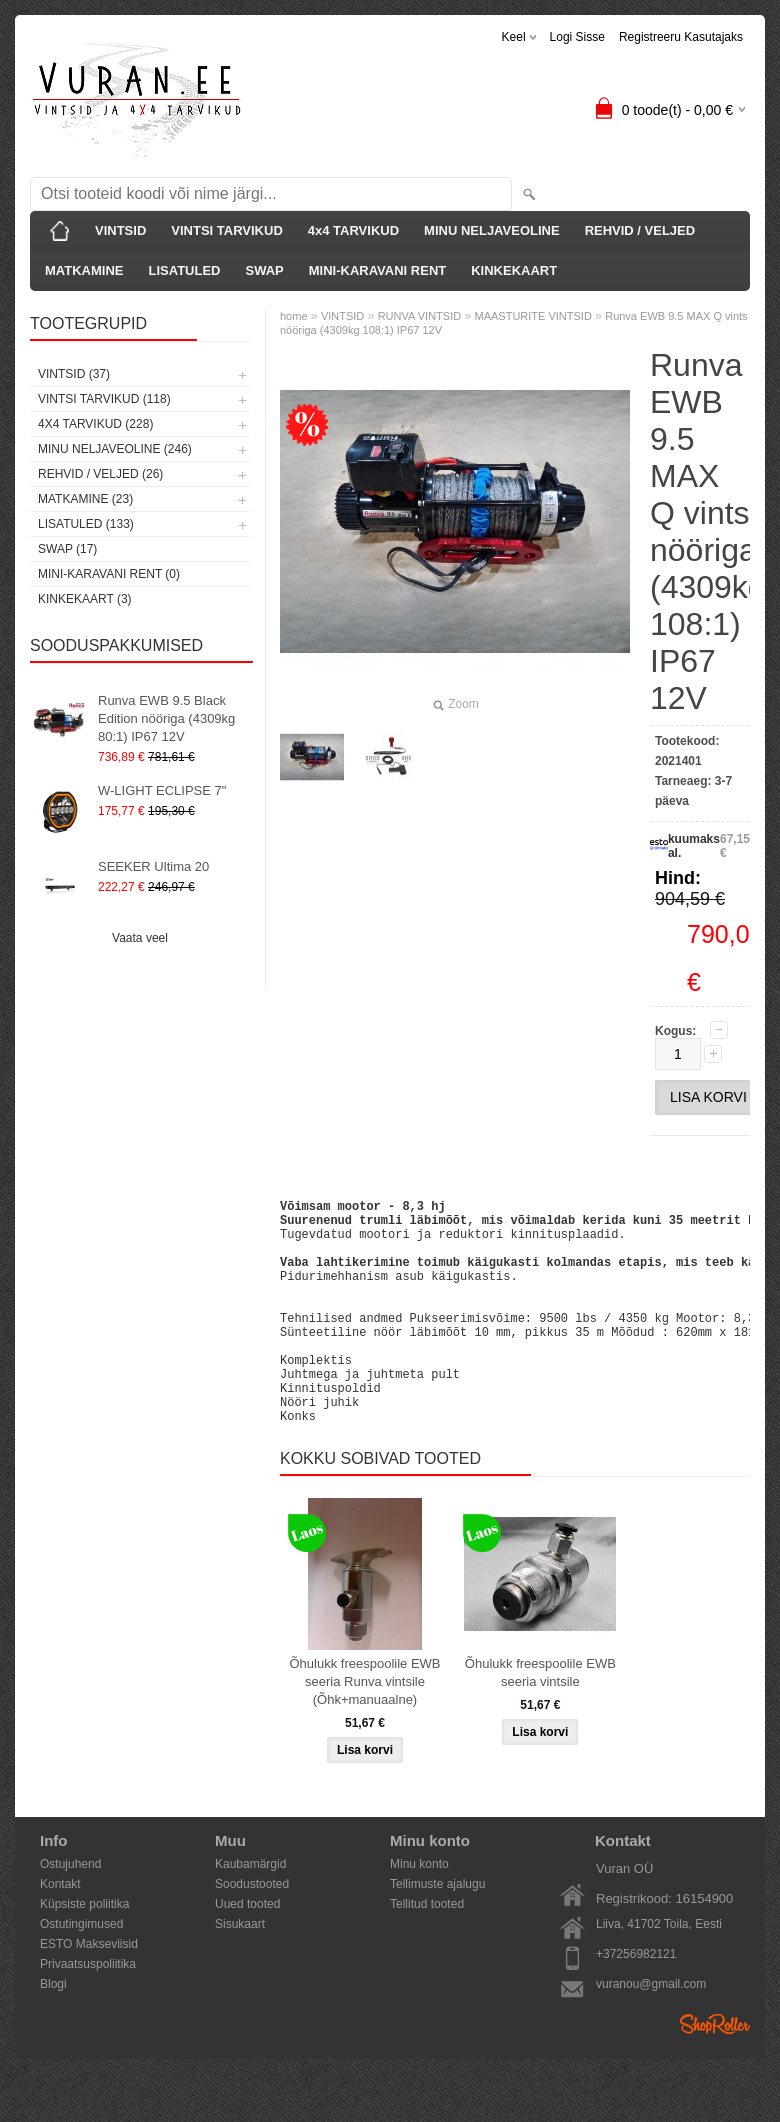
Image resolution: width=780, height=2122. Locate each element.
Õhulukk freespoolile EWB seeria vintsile (540, 1720)
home (294, 316)
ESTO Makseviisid (89, 1992)
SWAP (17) (67, 549)
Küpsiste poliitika (84, 1952)
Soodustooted (252, 1932)
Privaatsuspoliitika (88, 2012)
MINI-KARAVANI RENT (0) (109, 574)
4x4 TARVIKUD (353, 230)
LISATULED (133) (86, 524)
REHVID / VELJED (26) (100, 474)
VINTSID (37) (74, 374)
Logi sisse (577, 37)
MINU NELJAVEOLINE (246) (115, 449)
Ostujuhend (70, 1912)
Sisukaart (240, 1972)
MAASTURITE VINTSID (533, 316)
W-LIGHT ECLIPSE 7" (162, 790)
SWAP (264, 270)
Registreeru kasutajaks (681, 37)
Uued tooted (247, 1952)
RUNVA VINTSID (420, 316)
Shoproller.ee (715, 2072)
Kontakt (60, 1932)
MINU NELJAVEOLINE (492, 230)
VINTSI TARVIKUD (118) (104, 399)
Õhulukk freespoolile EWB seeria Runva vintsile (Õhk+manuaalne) (364, 1729)
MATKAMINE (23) (85, 499)
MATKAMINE (84, 270)
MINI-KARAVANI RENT (377, 270)
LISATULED (184, 270)
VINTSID (120, 230)
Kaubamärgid (250, 1912)
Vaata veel (140, 938)
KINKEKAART (514, 270)
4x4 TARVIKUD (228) (95, 424)
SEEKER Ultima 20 (153, 866)
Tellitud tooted (427, 1952)
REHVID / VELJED (640, 230)
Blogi (53, 2032)
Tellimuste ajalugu (437, 1932)
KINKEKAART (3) (85, 599)
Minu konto (419, 1912)
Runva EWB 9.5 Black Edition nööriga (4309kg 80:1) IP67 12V (166, 718)
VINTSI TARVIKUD (226, 230)
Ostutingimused (81, 1972)
